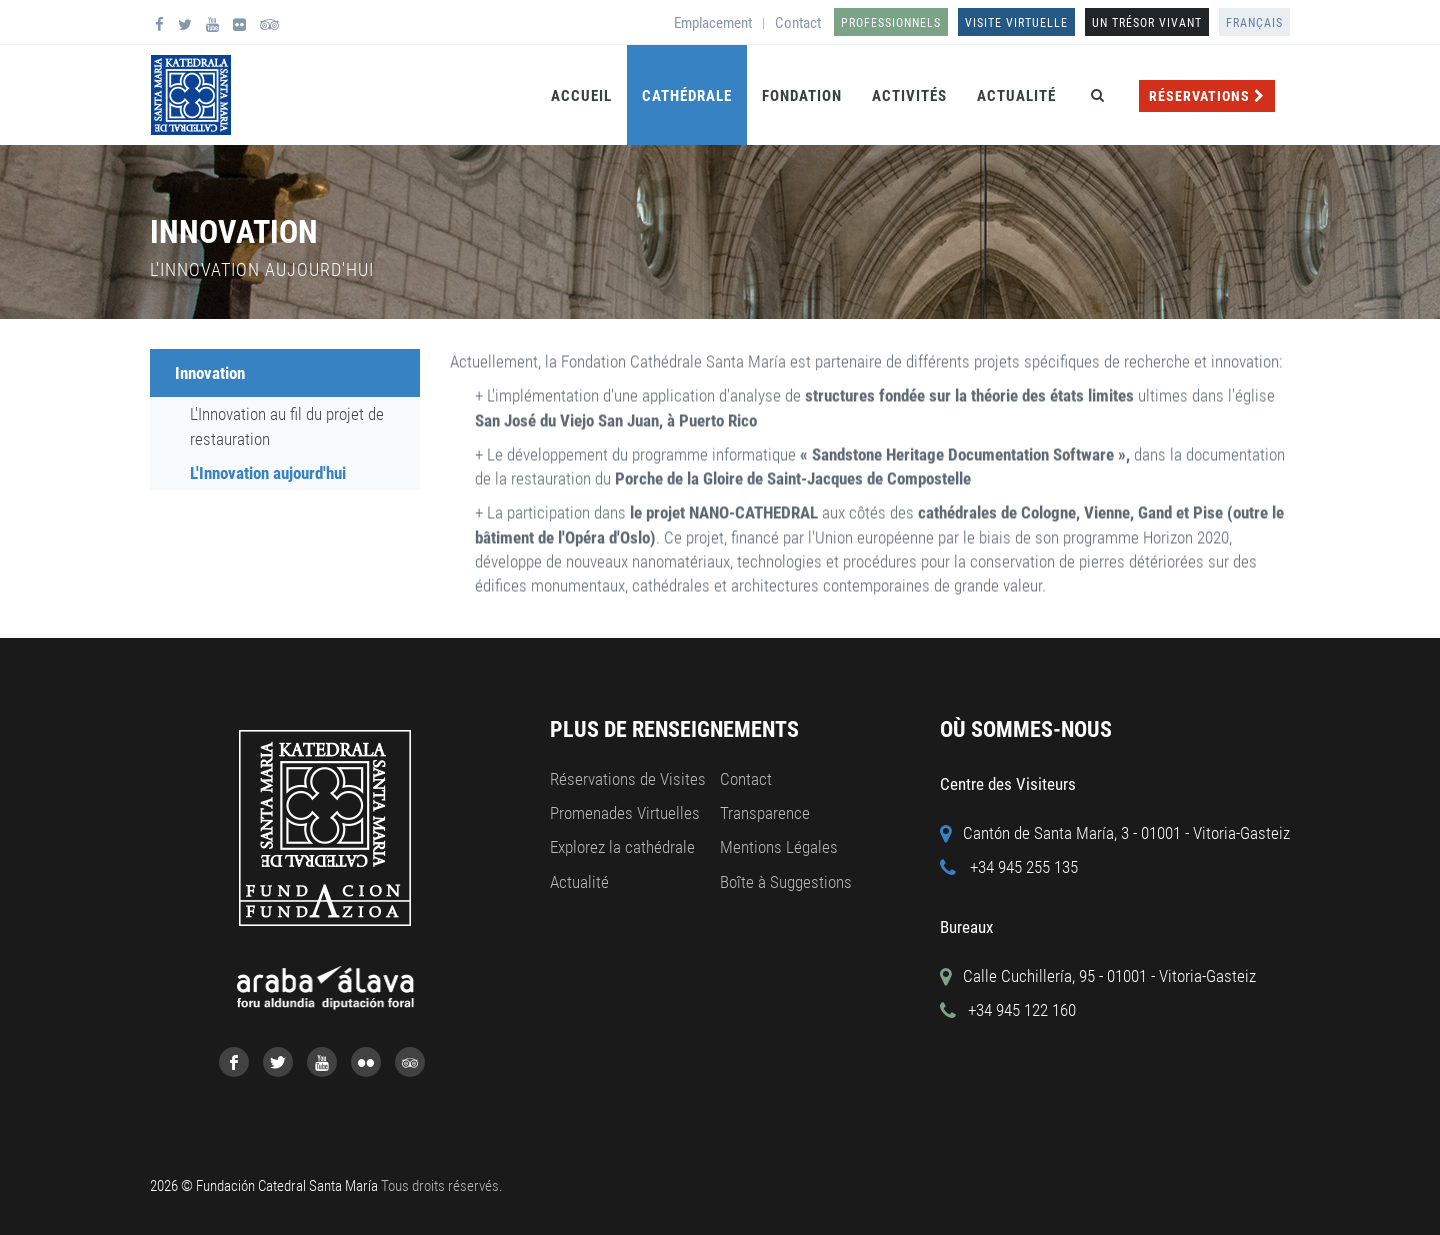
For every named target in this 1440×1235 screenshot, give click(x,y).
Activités (909, 96)
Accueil (581, 96)
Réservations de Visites (628, 779)
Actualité (1016, 96)
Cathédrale (687, 96)
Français (1254, 23)
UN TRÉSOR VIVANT (1147, 23)
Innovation (210, 373)
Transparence (765, 813)
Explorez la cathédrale (622, 847)
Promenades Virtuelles (625, 813)
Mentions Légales (779, 847)
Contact (798, 23)
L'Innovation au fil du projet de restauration (287, 426)
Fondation (802, 96)
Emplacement (713, 23)
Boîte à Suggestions (786, 882)
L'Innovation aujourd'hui (268, 473)
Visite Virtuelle (1016, 23)
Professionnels (891, 23)
